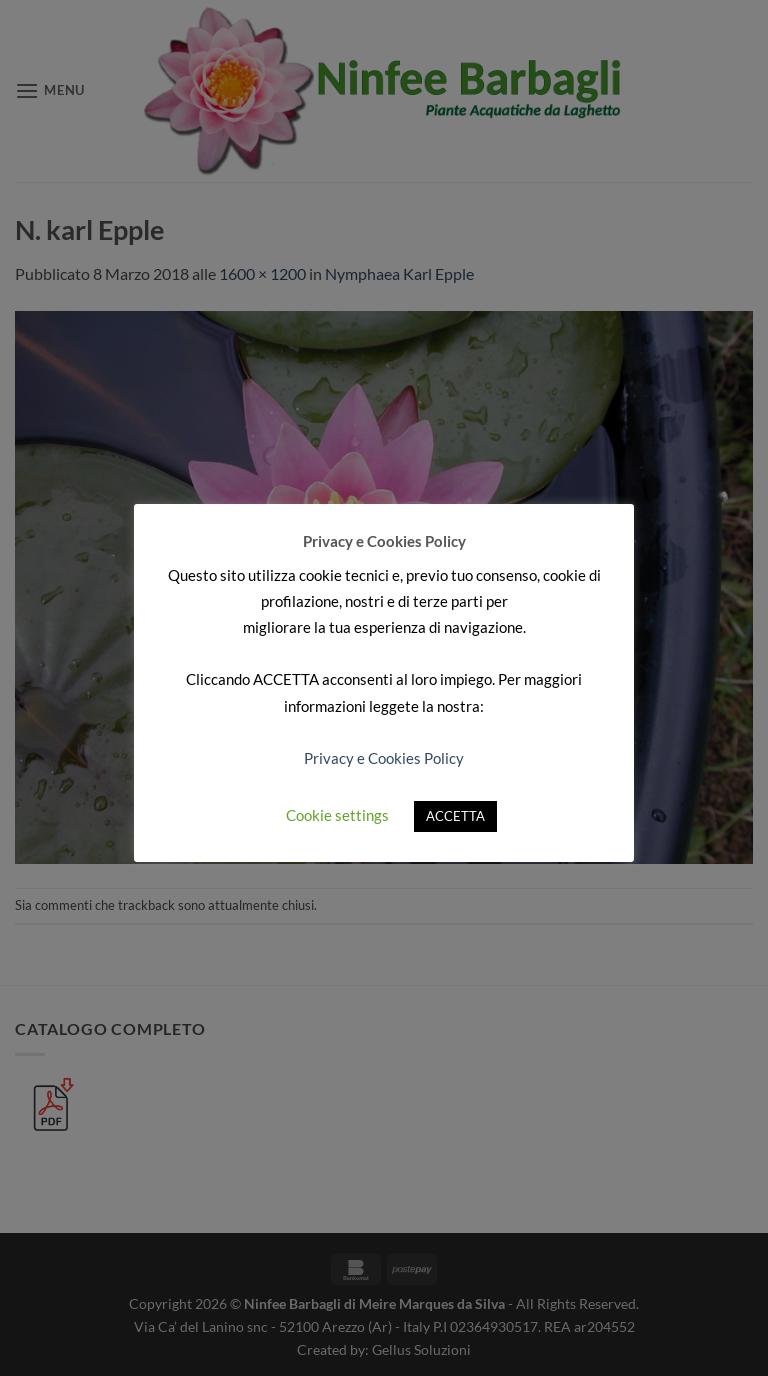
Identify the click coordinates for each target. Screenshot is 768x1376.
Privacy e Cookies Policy (384, 758)
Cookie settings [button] (337, 815)
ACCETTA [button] (455, 816)
